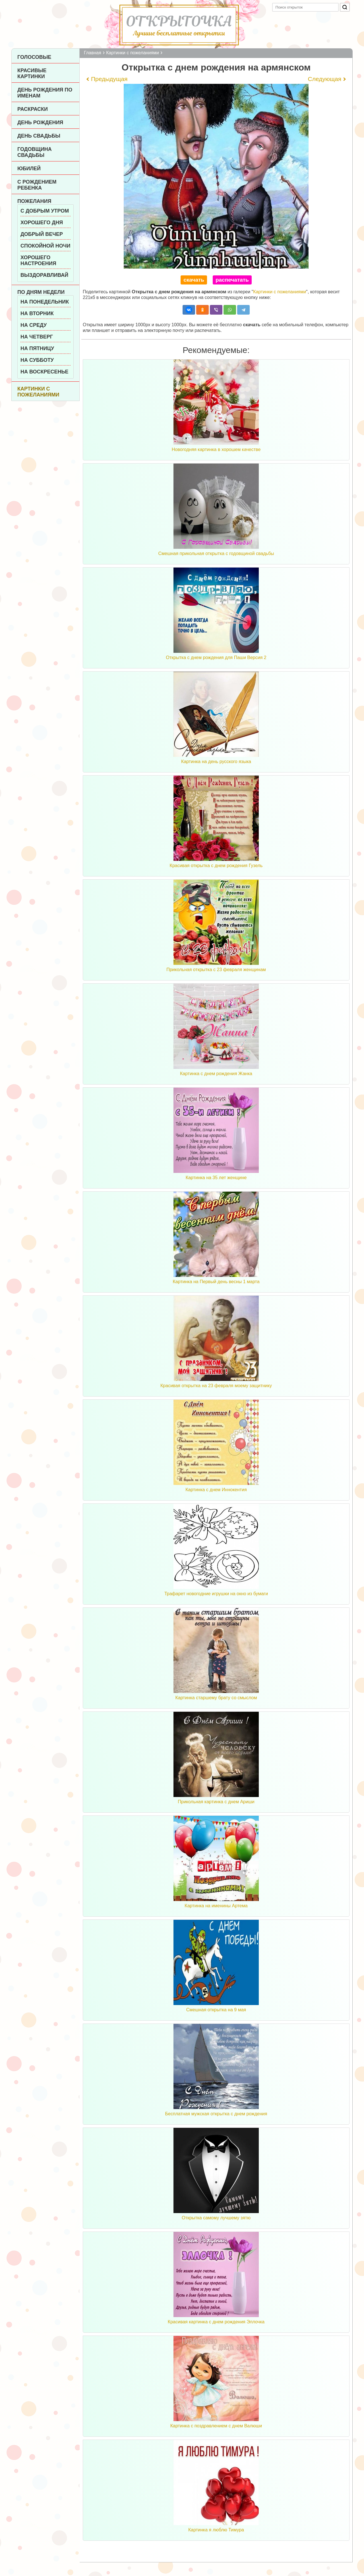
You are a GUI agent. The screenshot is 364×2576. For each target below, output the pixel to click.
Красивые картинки (32, 73)
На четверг (36, 337)
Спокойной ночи (45, 246)
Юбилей (29, 168)
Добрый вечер (41, 234)
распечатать (232, 280)
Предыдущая (109, 79)
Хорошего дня (41, 222)
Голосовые (34, 57)
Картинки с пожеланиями (38, 392)
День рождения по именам (44, 93)
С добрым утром (44, 211)
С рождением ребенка (37, 185)
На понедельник (44, 302)
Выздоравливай (44, 275)
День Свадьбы (38, 136)
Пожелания (34, 201)
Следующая (324, 79)
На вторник (37, 313)
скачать (193, 280)
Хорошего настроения (38, 260)
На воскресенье (44, 372)
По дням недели (41, 292)
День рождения (40, 122)
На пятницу (37, 348)
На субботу (37, 360)
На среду (33, 325)
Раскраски (32, 109)
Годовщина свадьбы (34, 152)
